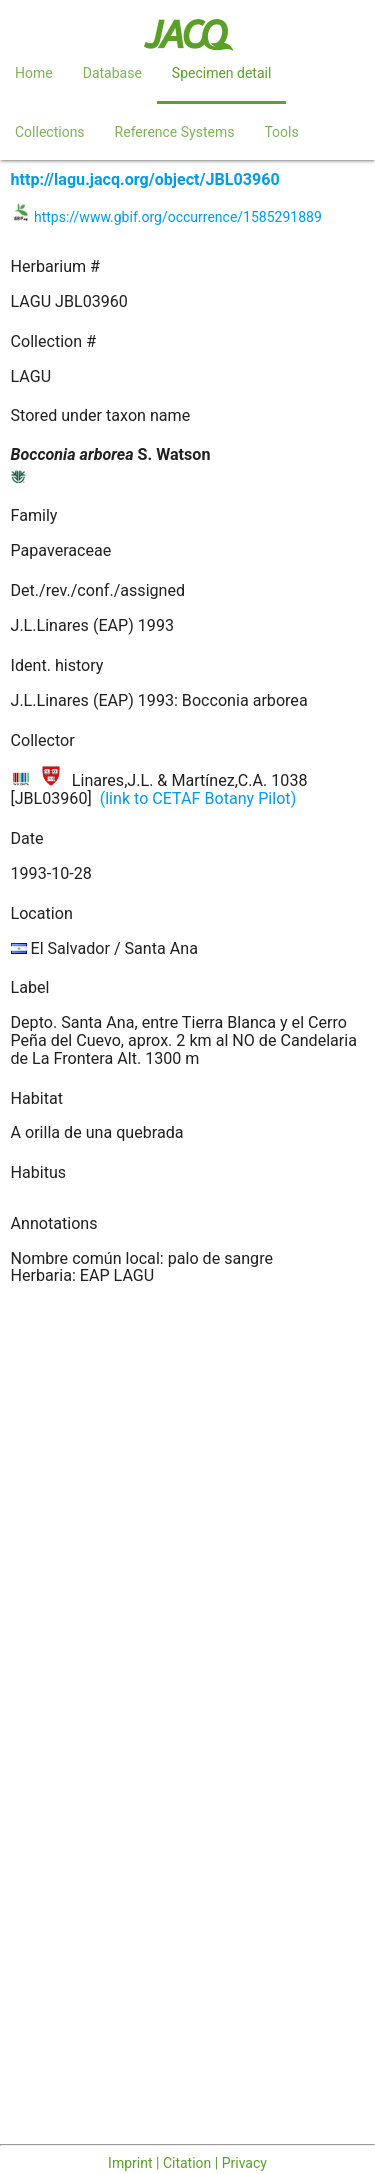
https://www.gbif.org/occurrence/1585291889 (178, 217)
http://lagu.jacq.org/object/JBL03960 (145, 179)
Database (112, 73)
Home (34, 73)
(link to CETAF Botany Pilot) (198, 798)
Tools (281, 132)
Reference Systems (175, 132)
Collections (50, 132)
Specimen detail (222, 73)
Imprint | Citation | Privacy (187, 2163)
